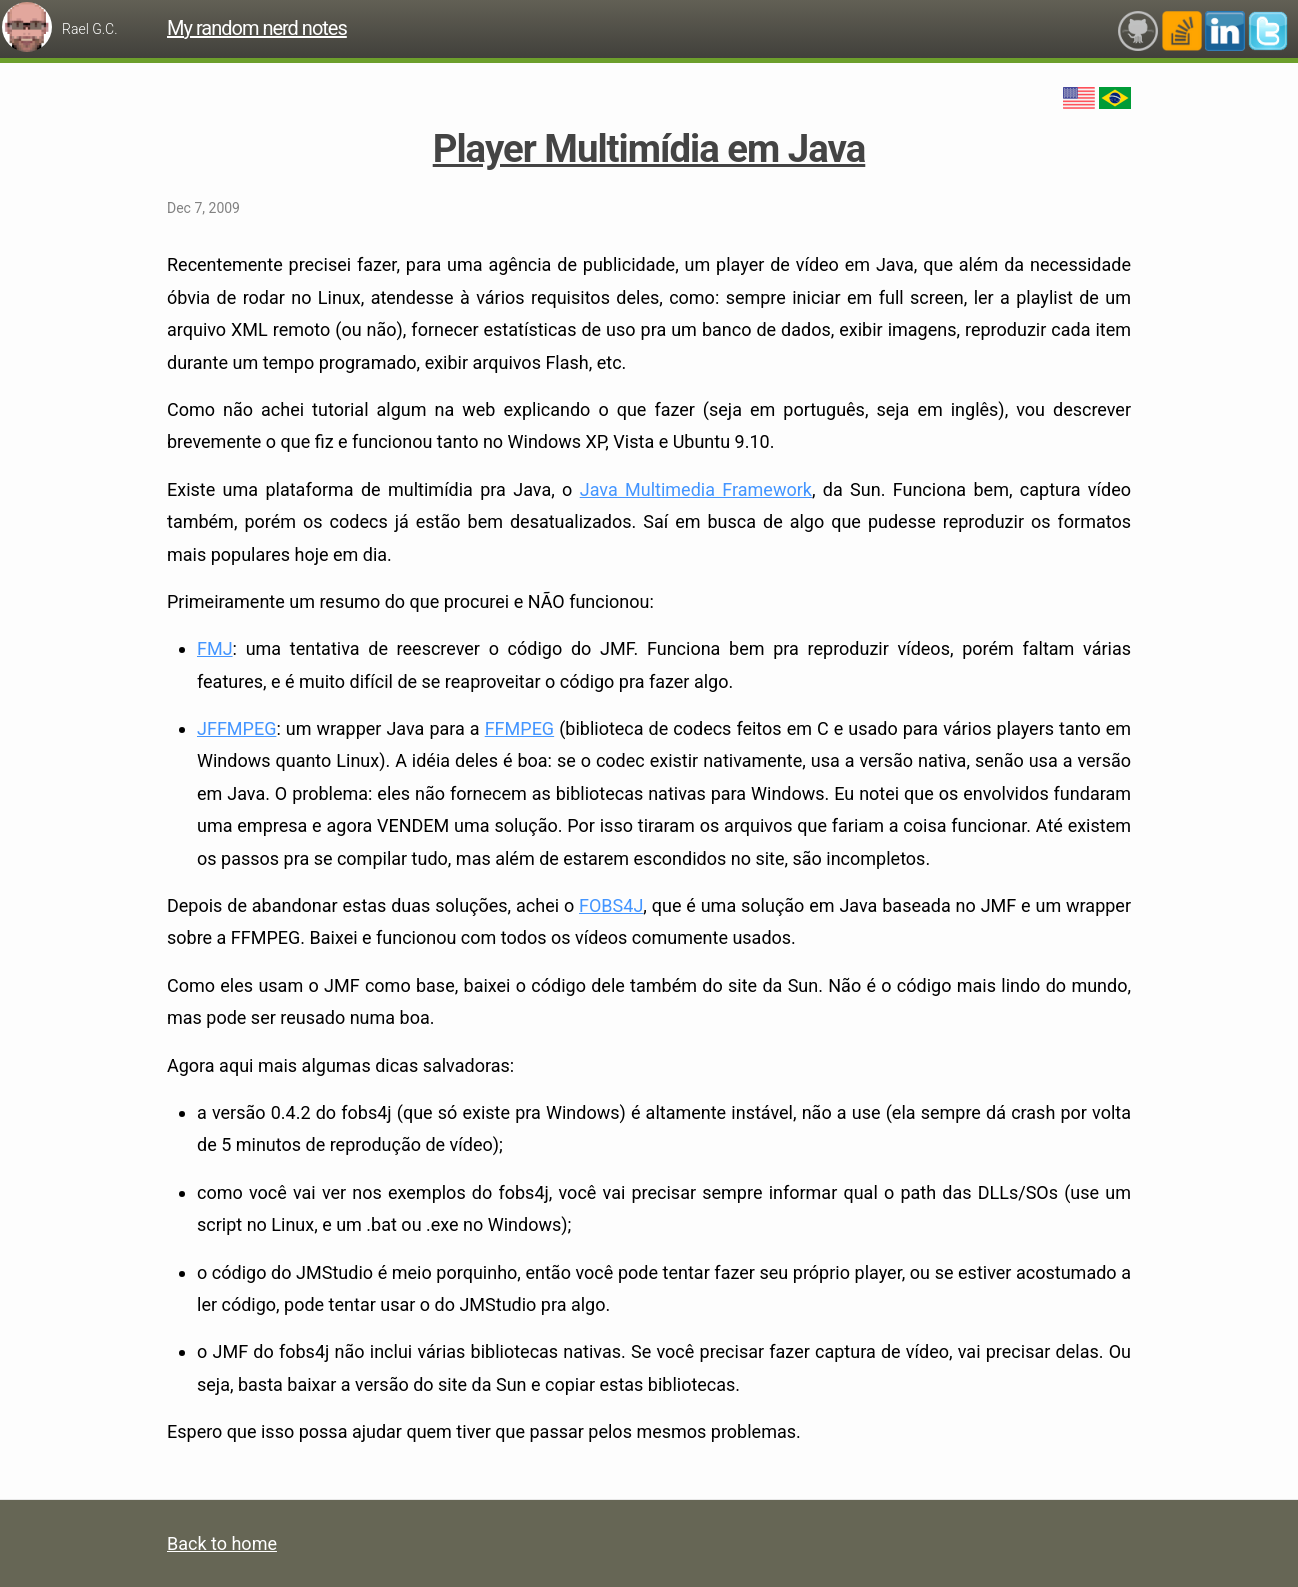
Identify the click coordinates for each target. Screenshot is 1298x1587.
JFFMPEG (236, 728)
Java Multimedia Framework (696, 489)
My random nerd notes (257, 28)
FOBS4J (611, 905)
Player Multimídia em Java (649, 148)
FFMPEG (519, 728)
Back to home (222, 1543)
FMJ (215, 648)
